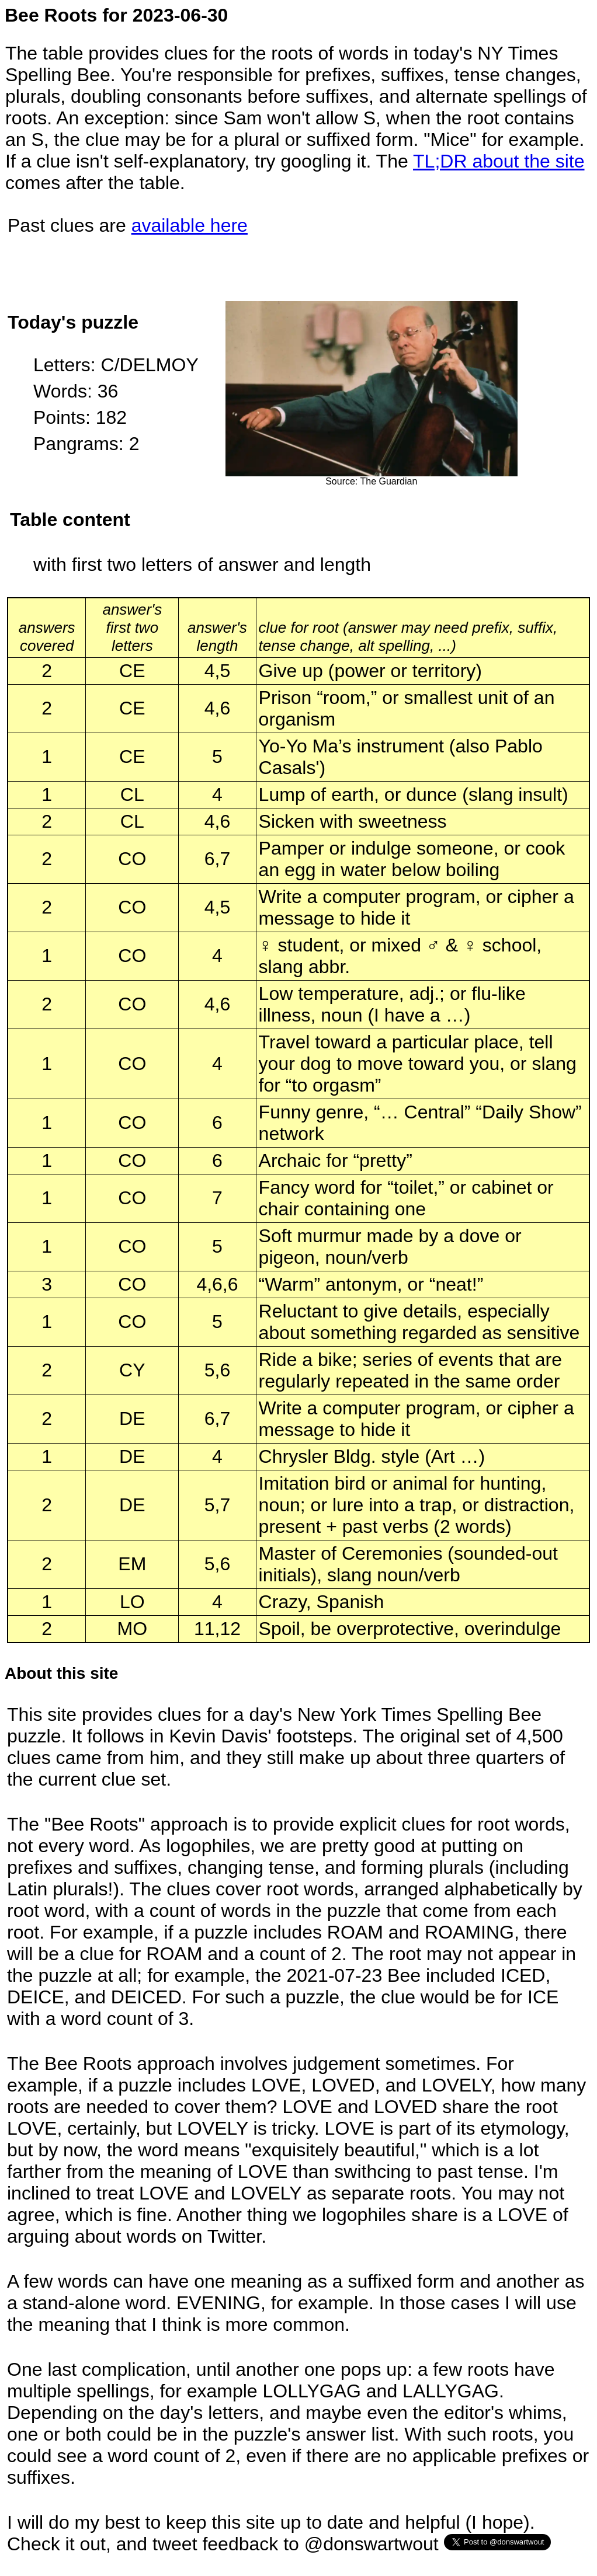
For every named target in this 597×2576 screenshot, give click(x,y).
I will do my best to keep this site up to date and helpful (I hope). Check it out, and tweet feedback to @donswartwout (271, 2533)
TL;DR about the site (498, 161)
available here (189, 225)
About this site (61, 1673)
